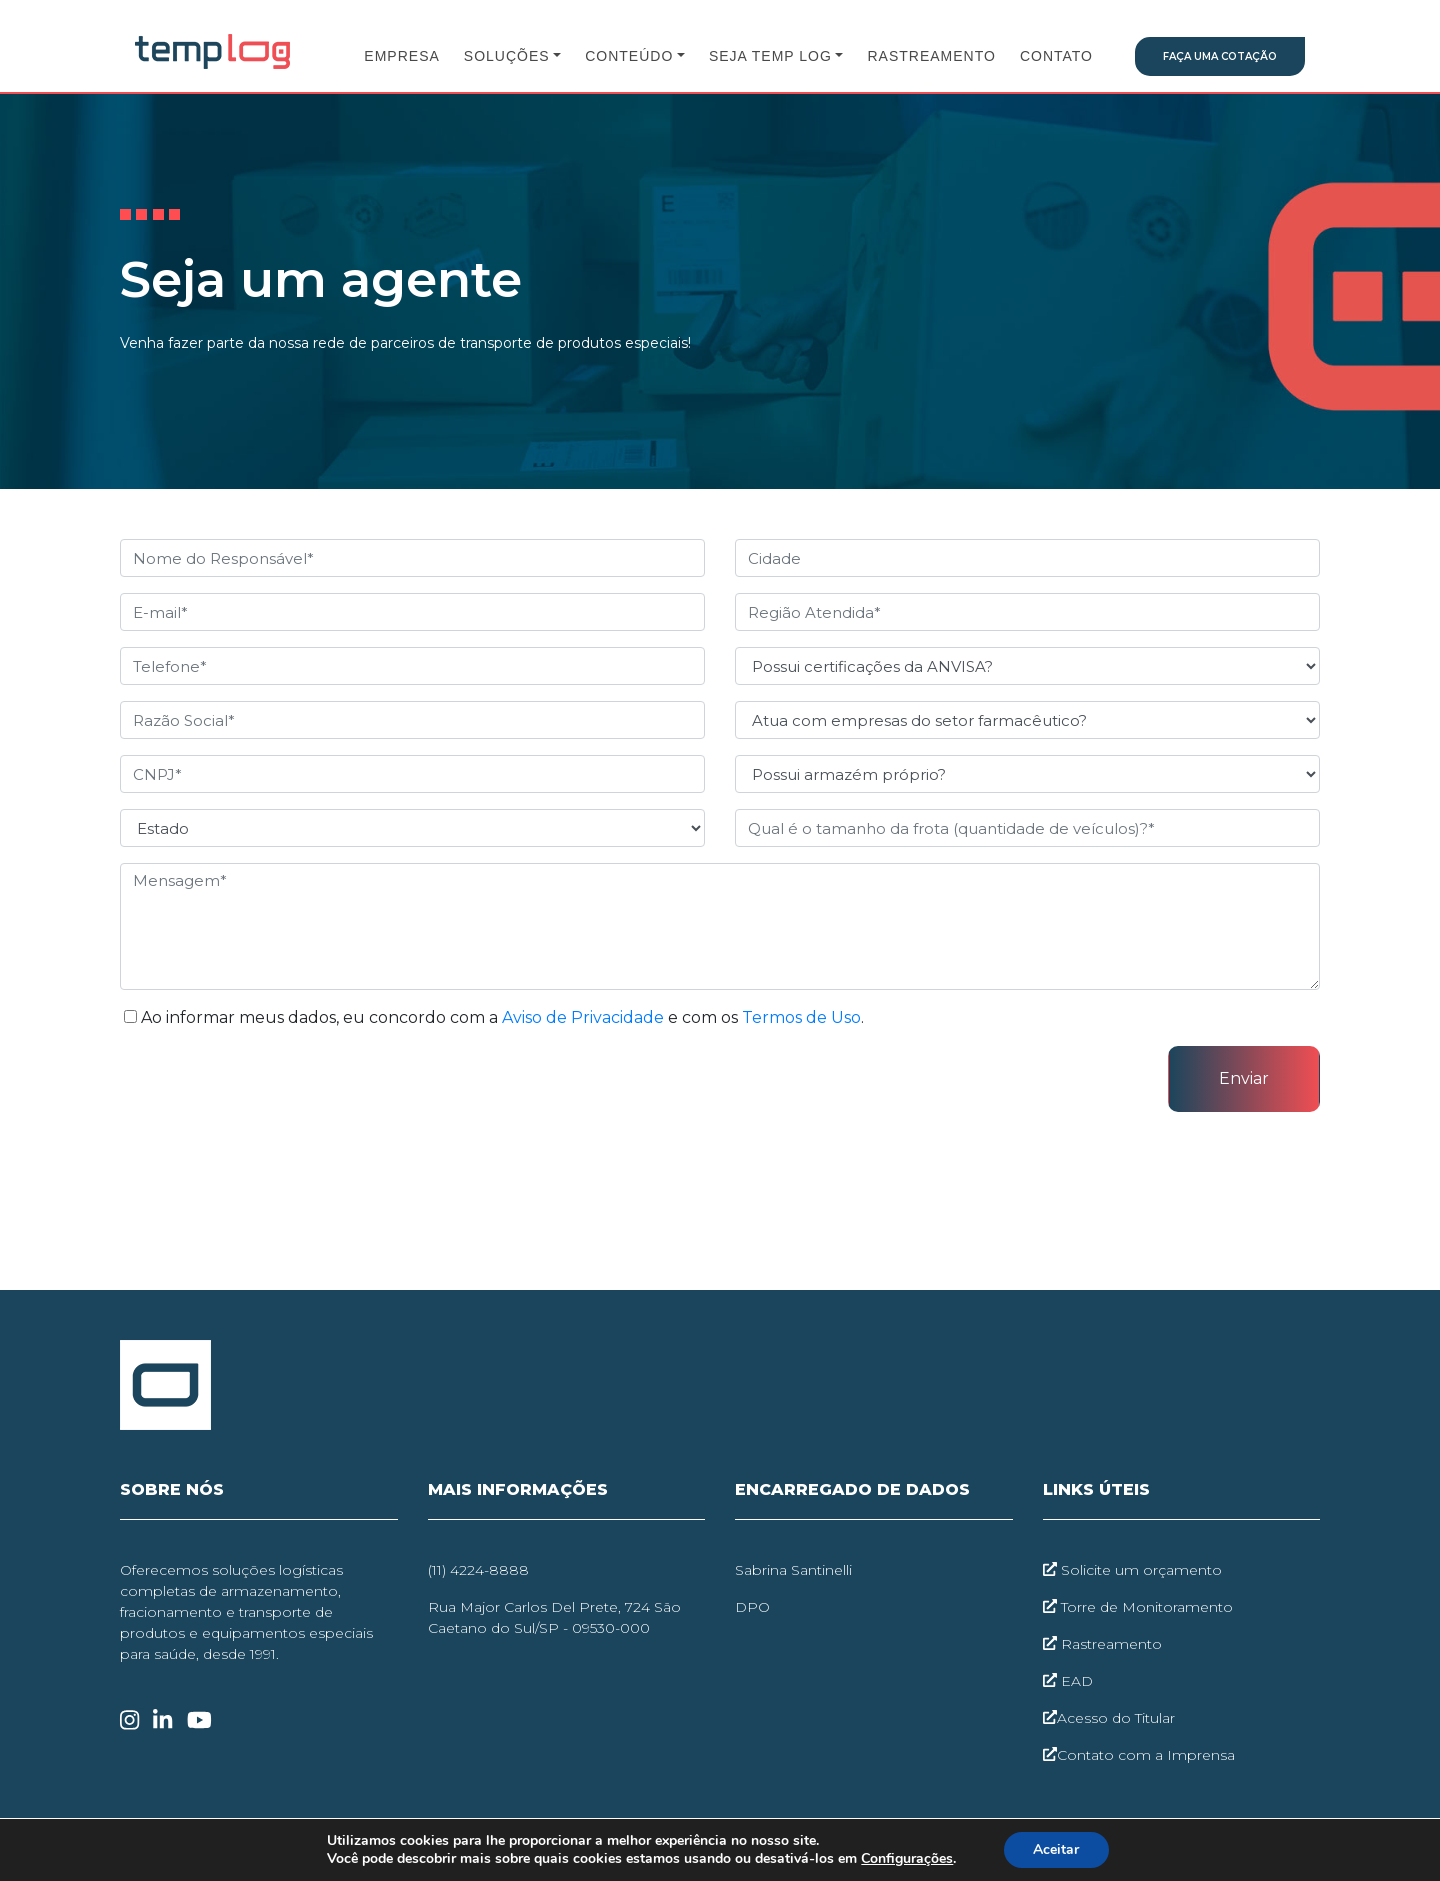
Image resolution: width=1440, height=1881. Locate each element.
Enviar (1244, 1078)
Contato (1056, 56)
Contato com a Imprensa (1139, 1755)
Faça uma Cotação (1220, 56)
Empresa (401, 56)
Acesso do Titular (1109, 1718)
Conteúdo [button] (629, 56)
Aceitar (1056, 1849)
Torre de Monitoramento (1138, 1607)
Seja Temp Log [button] (770, 56)
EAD (1068, 1681)
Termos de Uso (801, 1017)
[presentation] (272, 1085)
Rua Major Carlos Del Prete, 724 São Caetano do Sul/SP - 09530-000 (554, 1617)
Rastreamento (931, 56)
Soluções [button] (507, 56)
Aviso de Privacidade (583, 1017)
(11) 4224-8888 (478, 1570)
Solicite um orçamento (1132, 1570)
